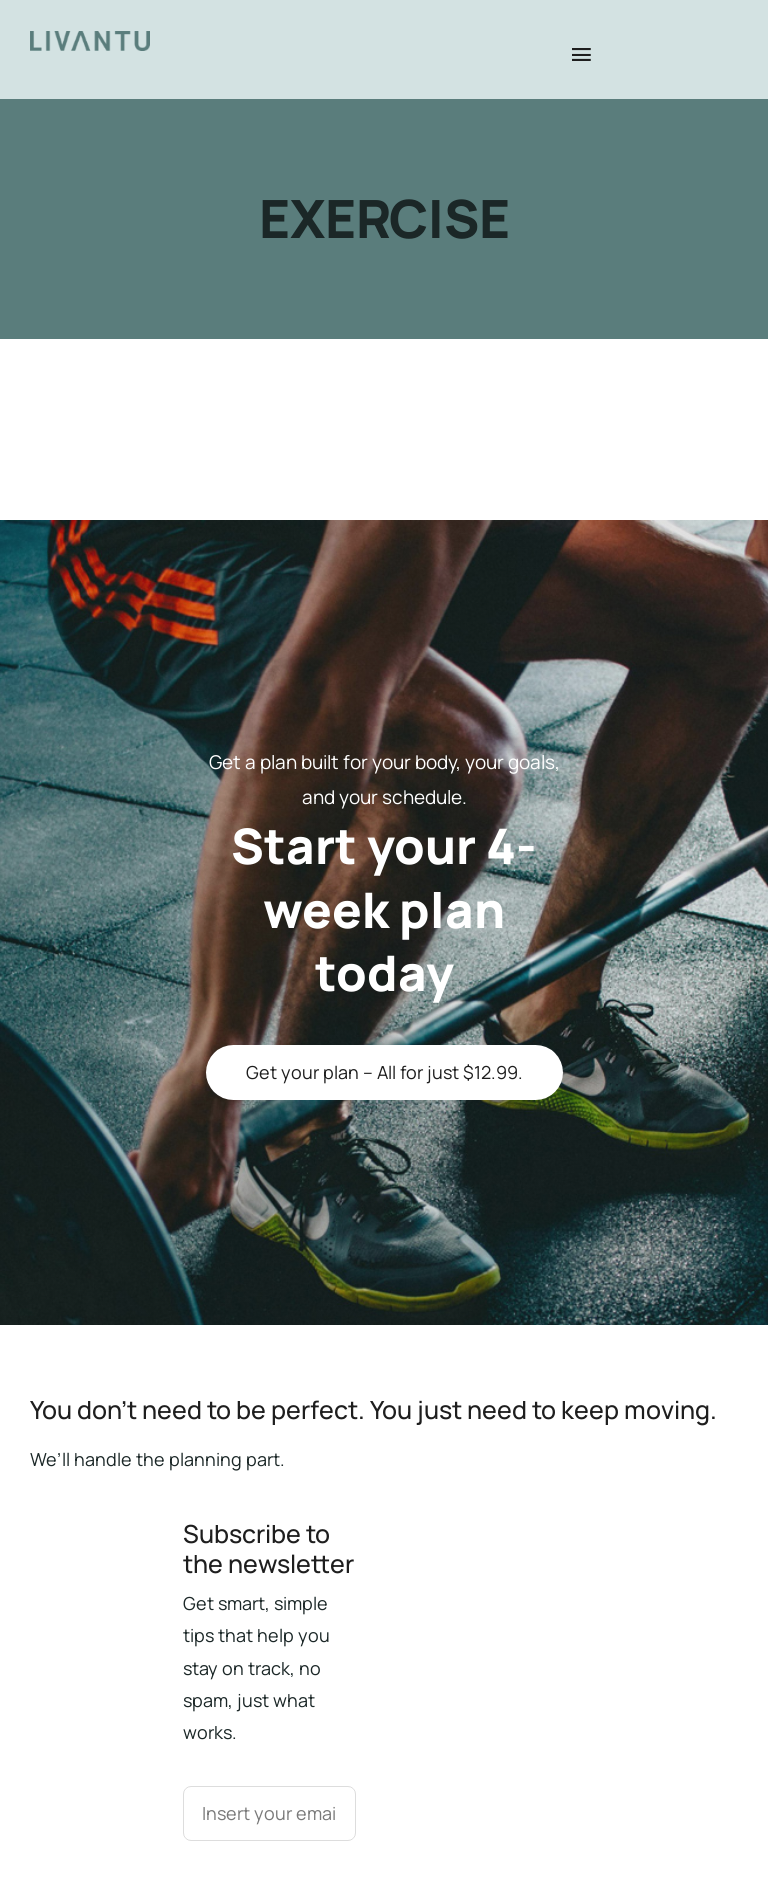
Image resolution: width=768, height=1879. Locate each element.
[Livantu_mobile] (90, 40)
